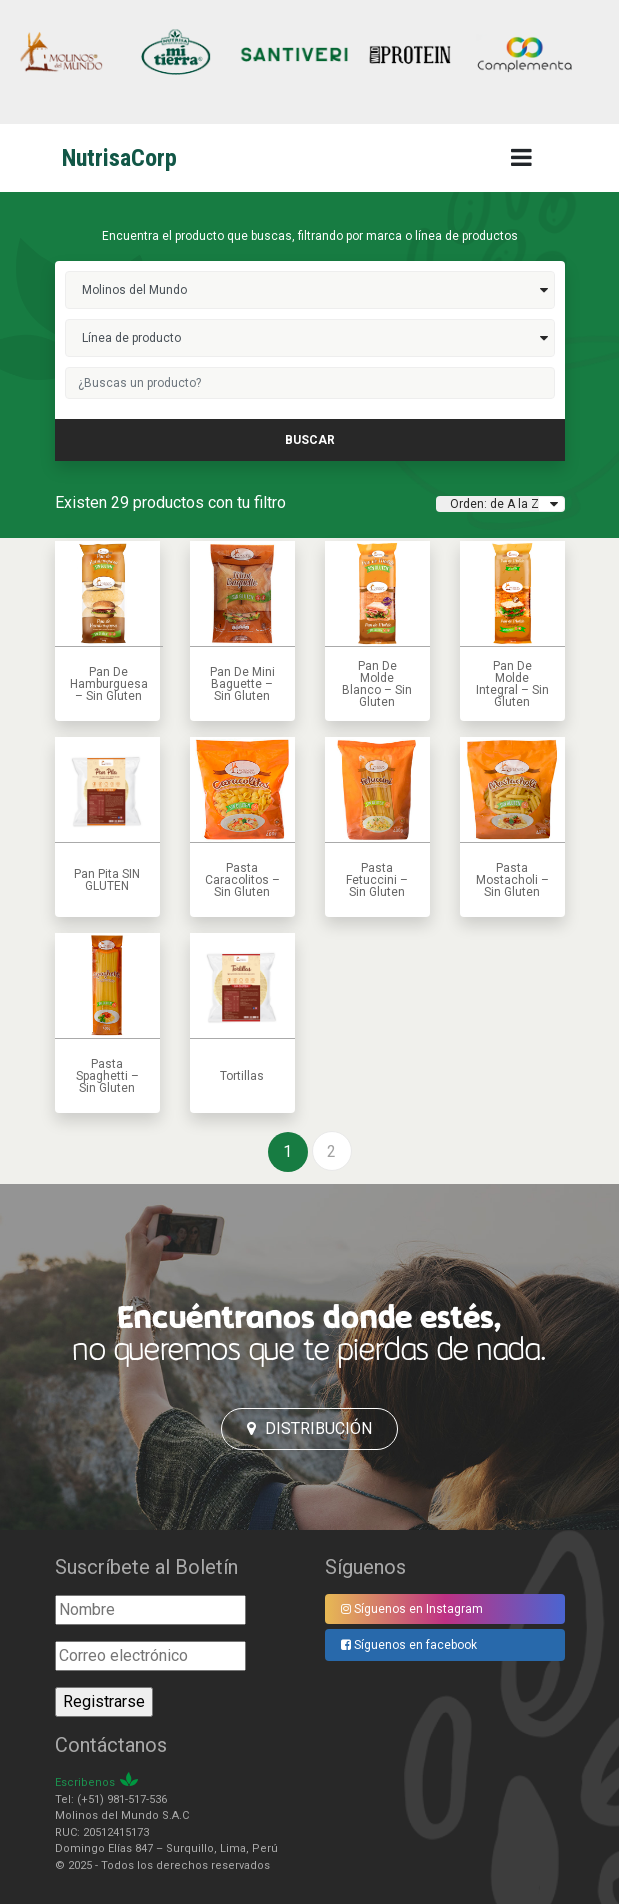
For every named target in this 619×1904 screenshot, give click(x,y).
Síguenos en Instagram (412, 1609)
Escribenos (85, 1782)
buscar (310, 440)
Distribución (309, 1428)
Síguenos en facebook (409, 1645)
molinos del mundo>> (310, 290)
